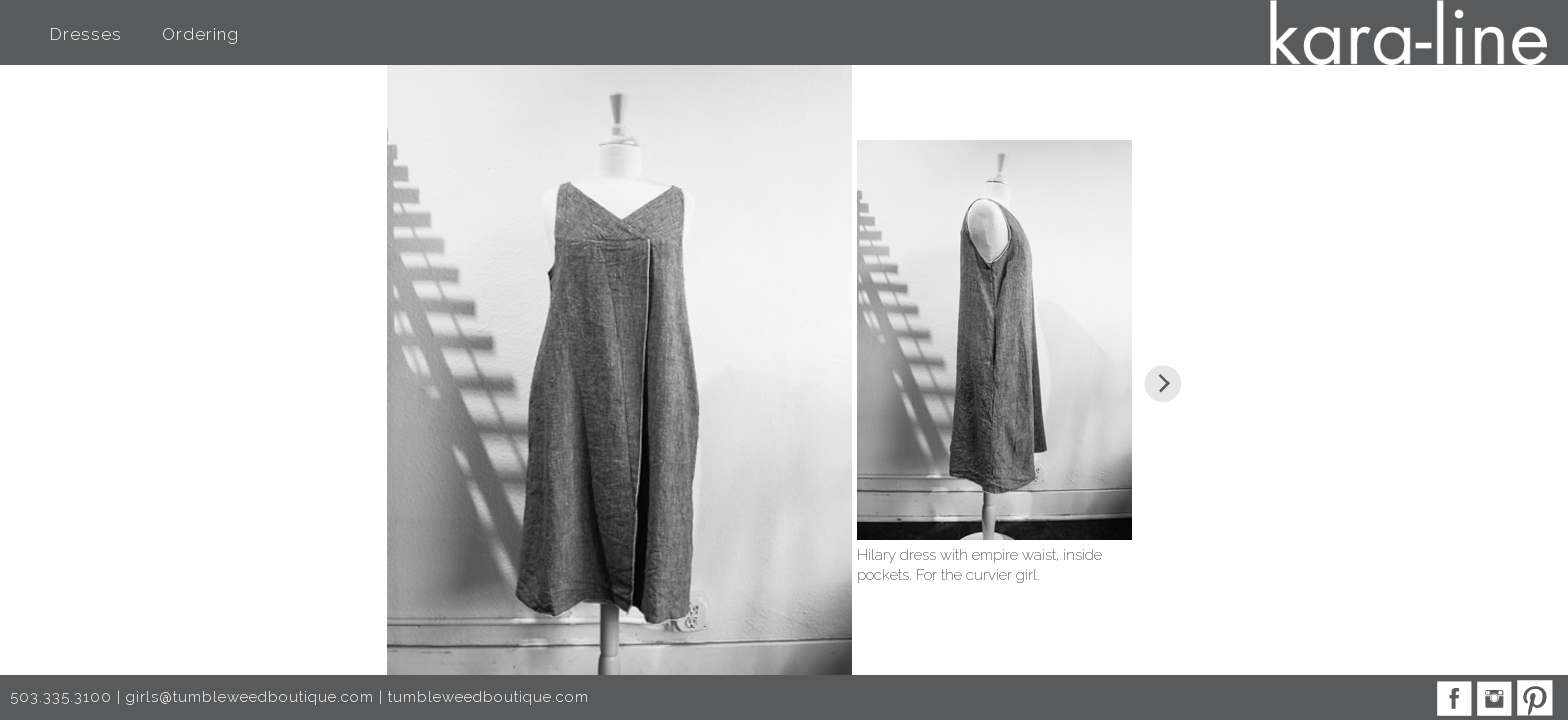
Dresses (86, 34)
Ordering (200, 34)
